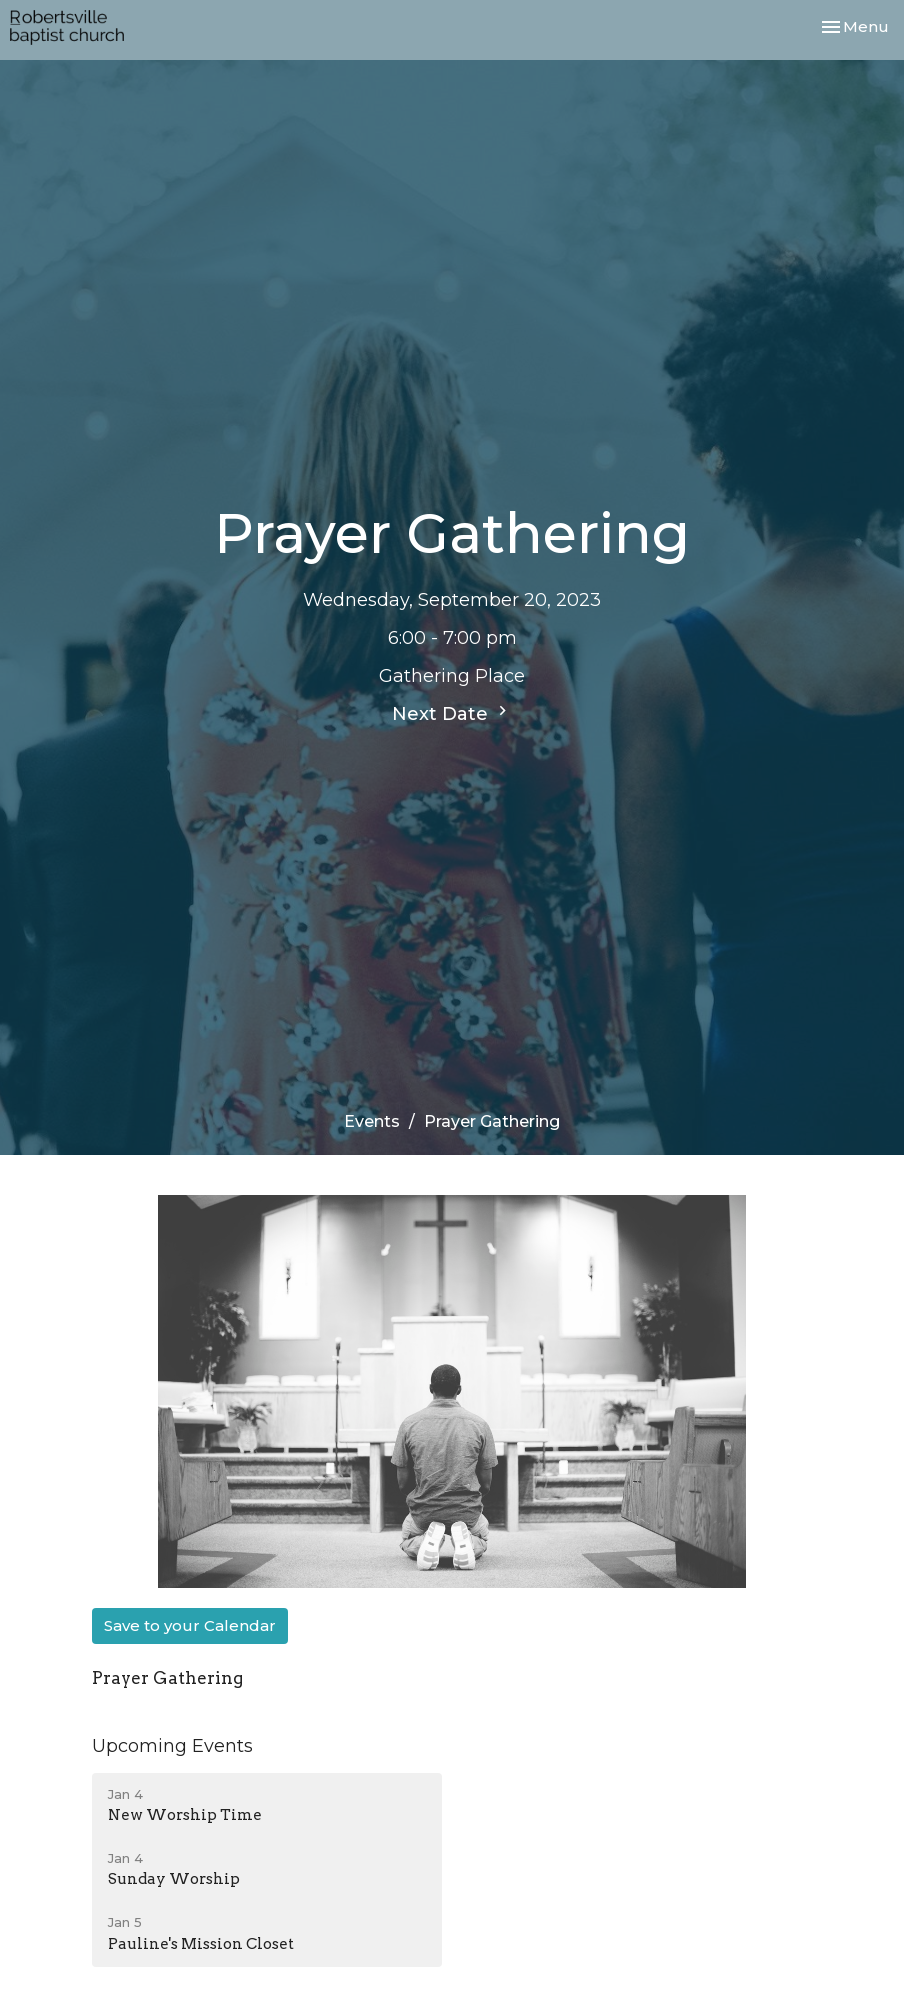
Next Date (452, 713)
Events (372, 1121)
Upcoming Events (172, 1746)
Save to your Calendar (190, 1625)
